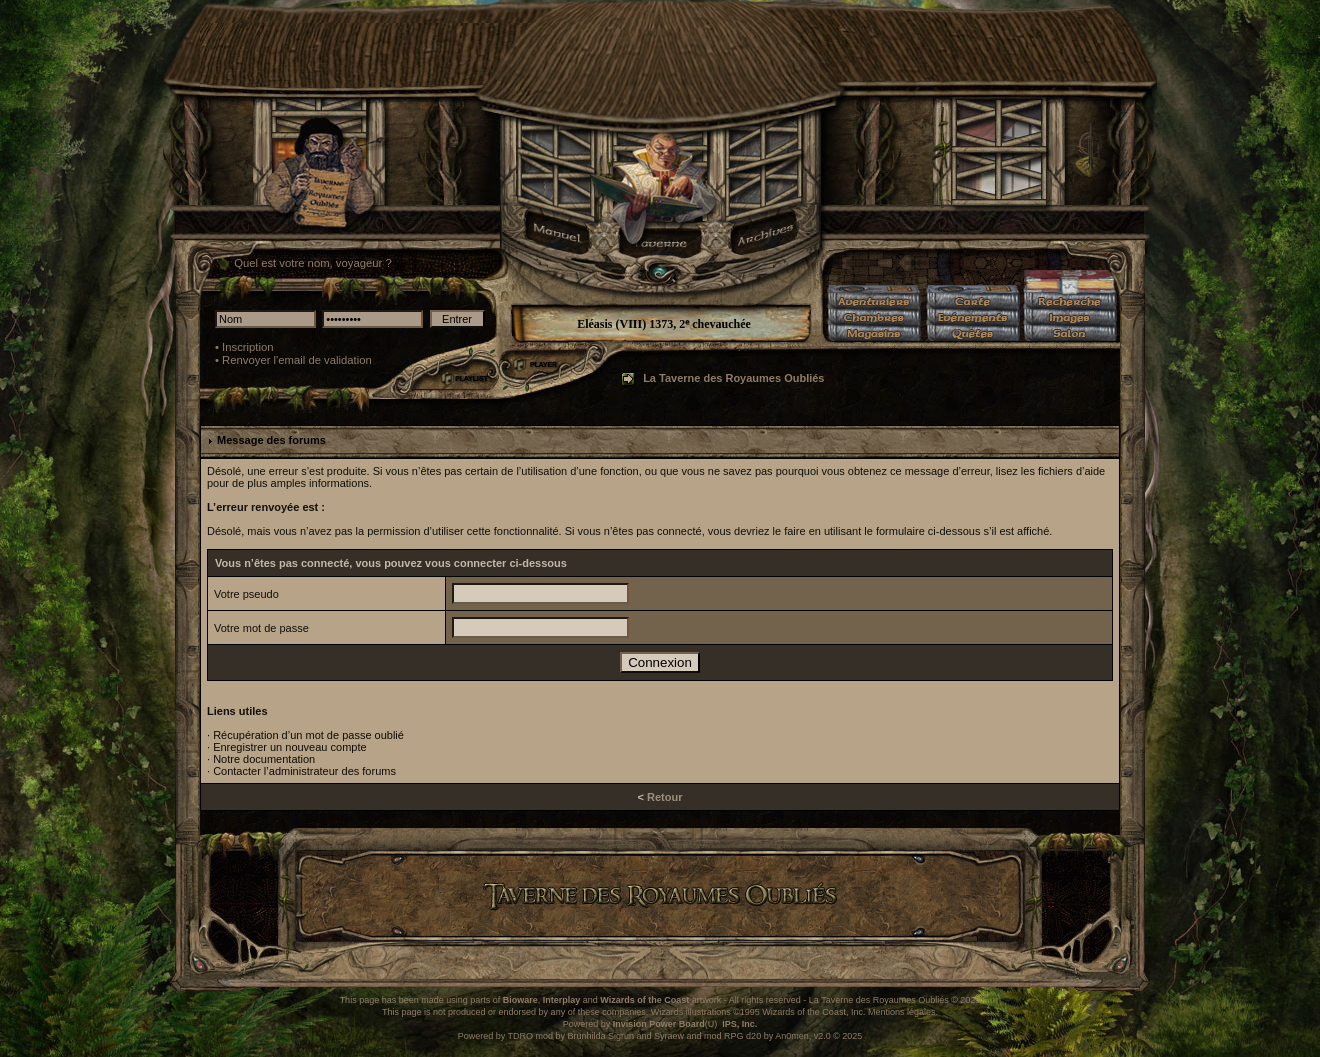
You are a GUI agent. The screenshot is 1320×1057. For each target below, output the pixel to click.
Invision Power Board (659, 1024)
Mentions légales (902, 1012)
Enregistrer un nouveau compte (289, 747)
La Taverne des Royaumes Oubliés (733, 378)
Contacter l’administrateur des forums (304, 771)
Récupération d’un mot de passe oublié (308, 735)
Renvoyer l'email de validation (297, 360)
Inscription (248, 347)
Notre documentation (264, 759)
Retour (664, 797)
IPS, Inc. (739, 1024)
